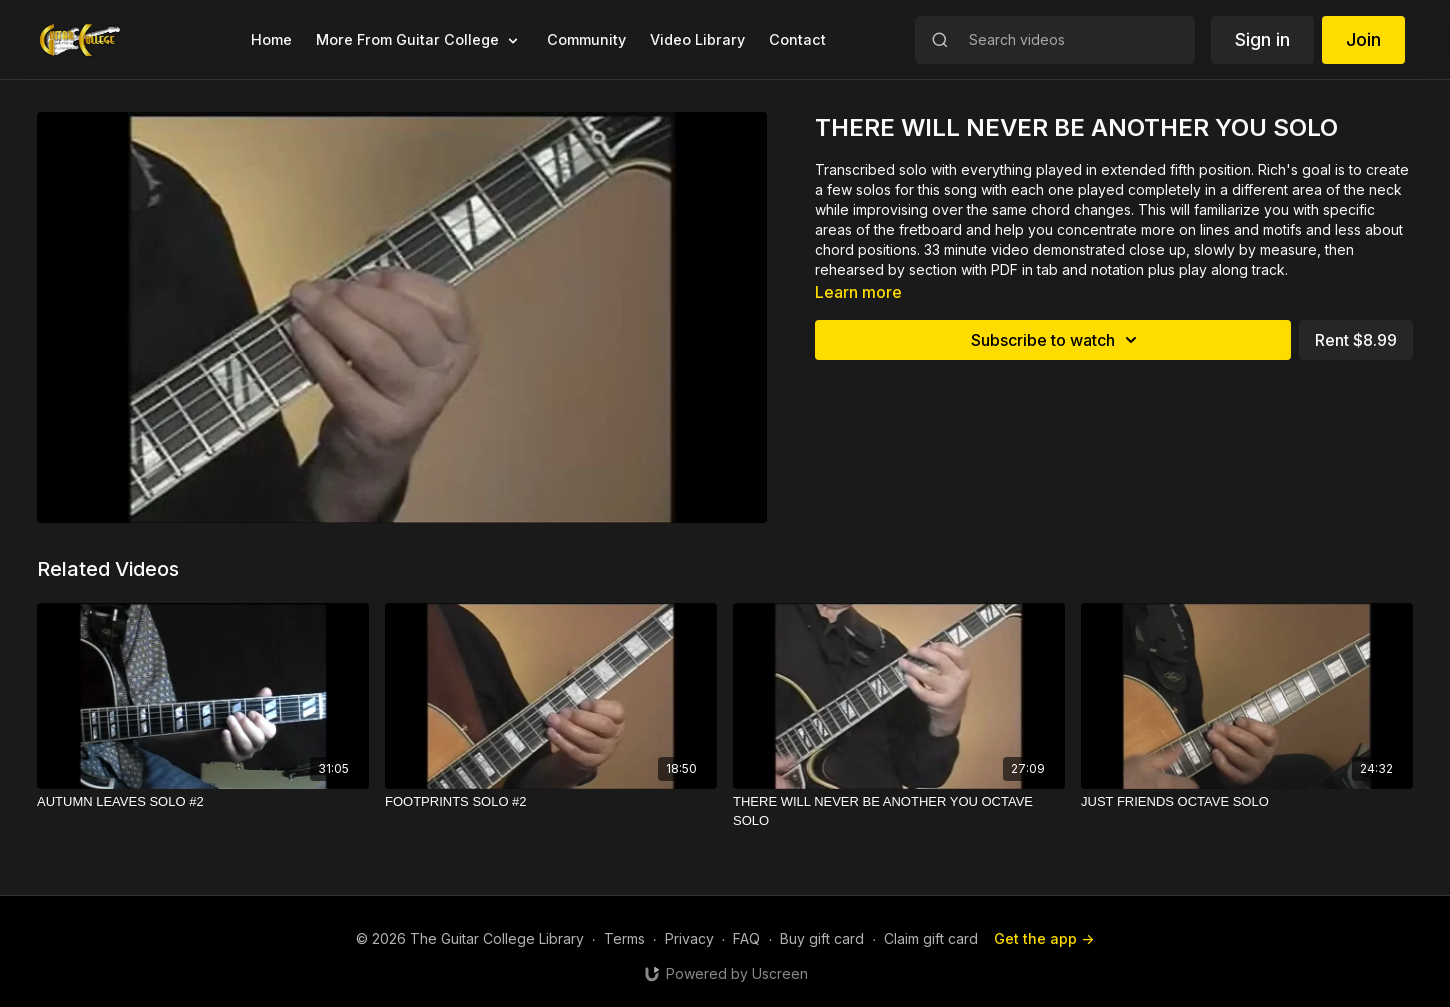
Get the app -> (1044, 938)
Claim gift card (931, 938)
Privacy (689, 938)
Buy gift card (822, 938)
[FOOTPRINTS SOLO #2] (551, 802)
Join (1363, 39)
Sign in (1262, 39)
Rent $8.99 (1356, 340)
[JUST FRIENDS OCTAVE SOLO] (1247, 802)
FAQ (746, 938)
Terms (624, 938)
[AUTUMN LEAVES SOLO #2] (203, 802)
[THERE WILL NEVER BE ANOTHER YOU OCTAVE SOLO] (899, 811)
